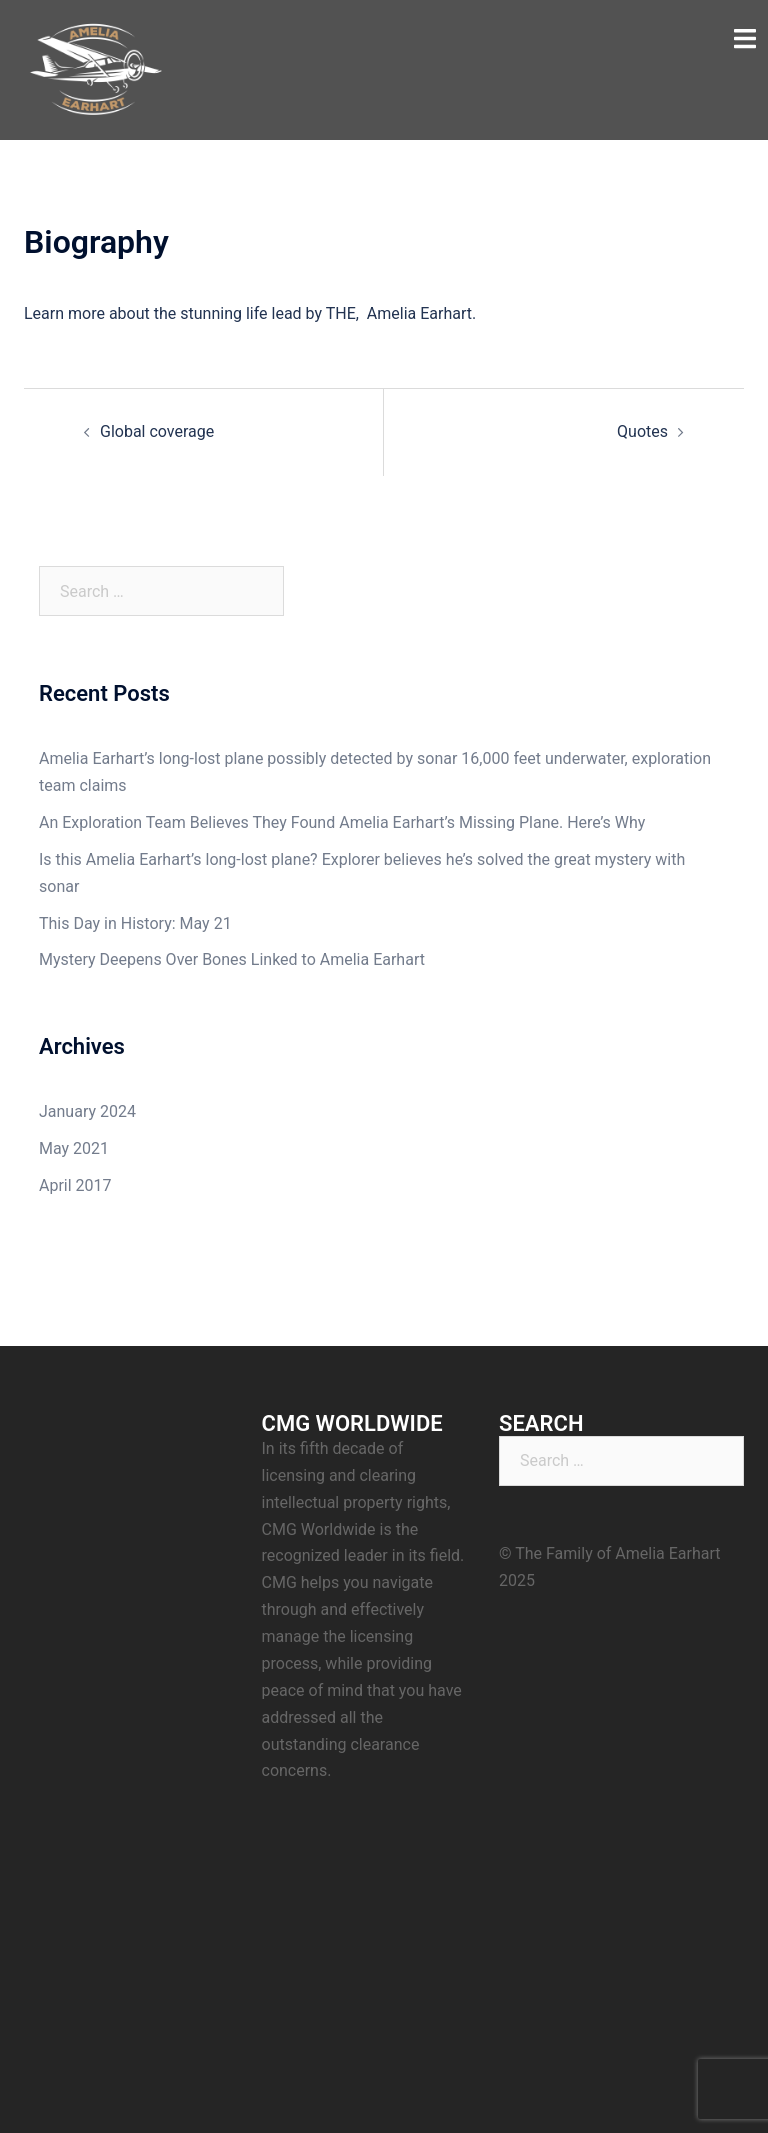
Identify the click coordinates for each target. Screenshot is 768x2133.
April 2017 (75, 1185)
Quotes (642, 431)
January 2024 (87, 1111)
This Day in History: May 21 (135, 923)
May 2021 (74, 1148)
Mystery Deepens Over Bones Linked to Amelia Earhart (232, 959)
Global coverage (157, 431)
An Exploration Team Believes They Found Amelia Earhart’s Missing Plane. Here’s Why (342, 822)
